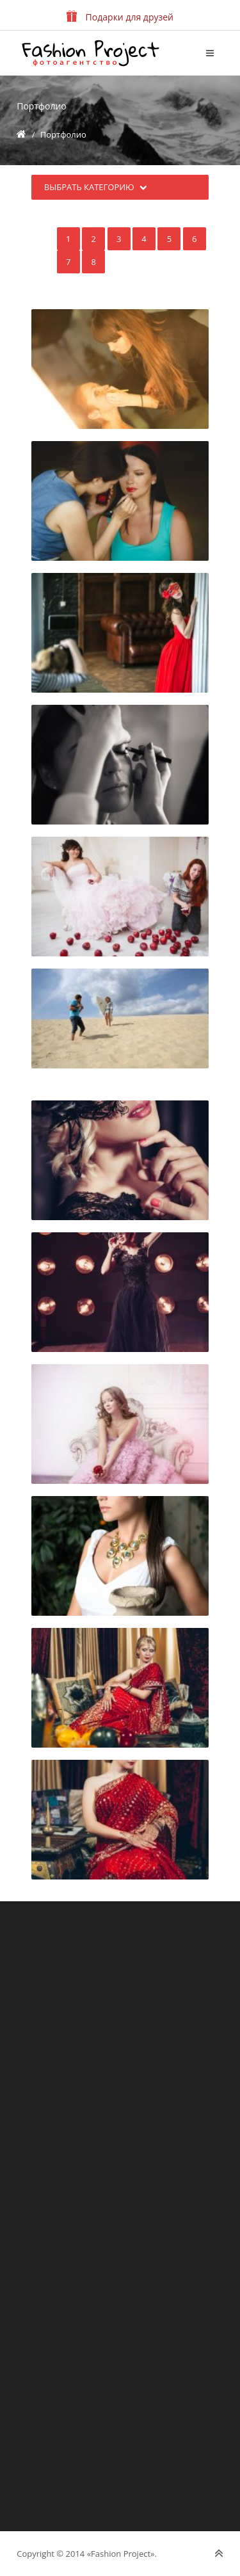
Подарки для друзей (120, 17)
